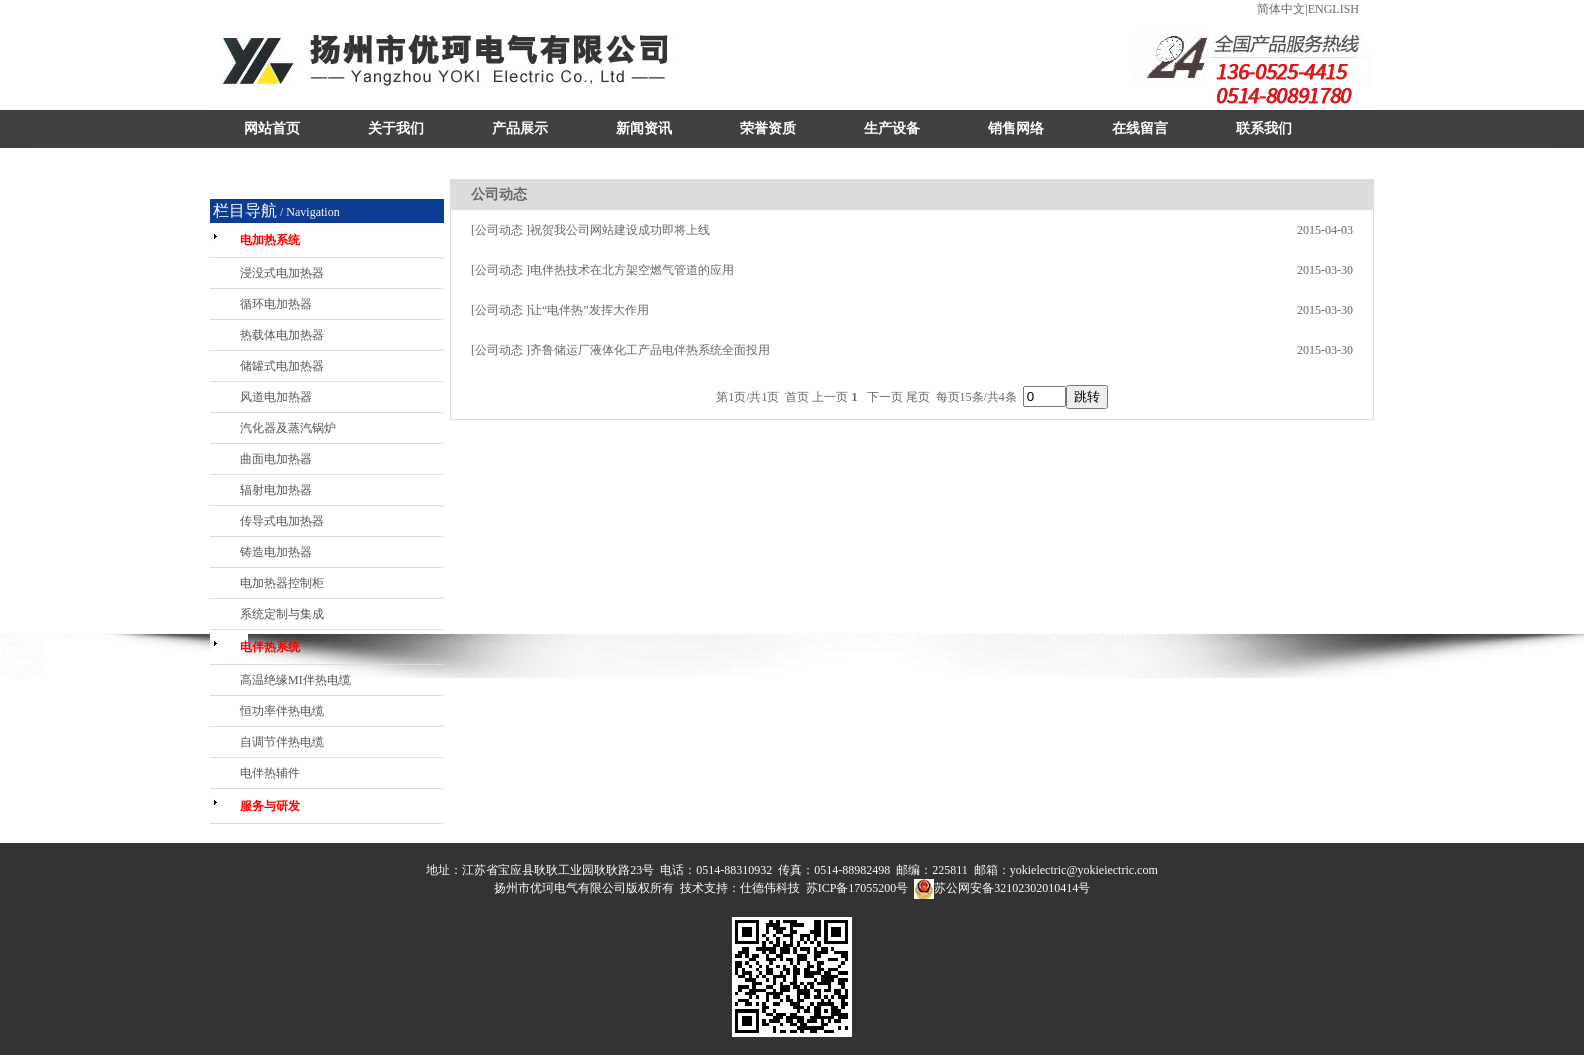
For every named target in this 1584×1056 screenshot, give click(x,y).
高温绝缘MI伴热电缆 (295, 680)
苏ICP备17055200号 (857, 888)
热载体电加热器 (282, 335)
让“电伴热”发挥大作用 (589, 310)
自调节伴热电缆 (282, 742)
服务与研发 (270, 806)
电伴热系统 (270, 647)
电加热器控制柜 (282, 583)
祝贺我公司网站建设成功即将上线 (620, 230)
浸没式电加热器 (282, 273)
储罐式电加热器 (282, 366)
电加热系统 (270, 240)
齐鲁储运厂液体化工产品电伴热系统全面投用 (650, 350)
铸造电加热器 (276, 552)
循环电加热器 (276, 304)
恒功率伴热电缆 (282, 711)
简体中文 (1281, 9)
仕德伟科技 (770, 888)
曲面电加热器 (276, 459)
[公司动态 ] (500, 230)
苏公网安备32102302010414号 (1012, 888)
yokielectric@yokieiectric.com (1084, 870)
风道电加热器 (276, 397)
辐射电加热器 (276, 490)
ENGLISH (1333, 9)
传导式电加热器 (282, 521)
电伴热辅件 (270, 773)
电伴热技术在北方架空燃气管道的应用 (632, 270)
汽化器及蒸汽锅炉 (288, 428)
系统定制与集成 (282, 614)
